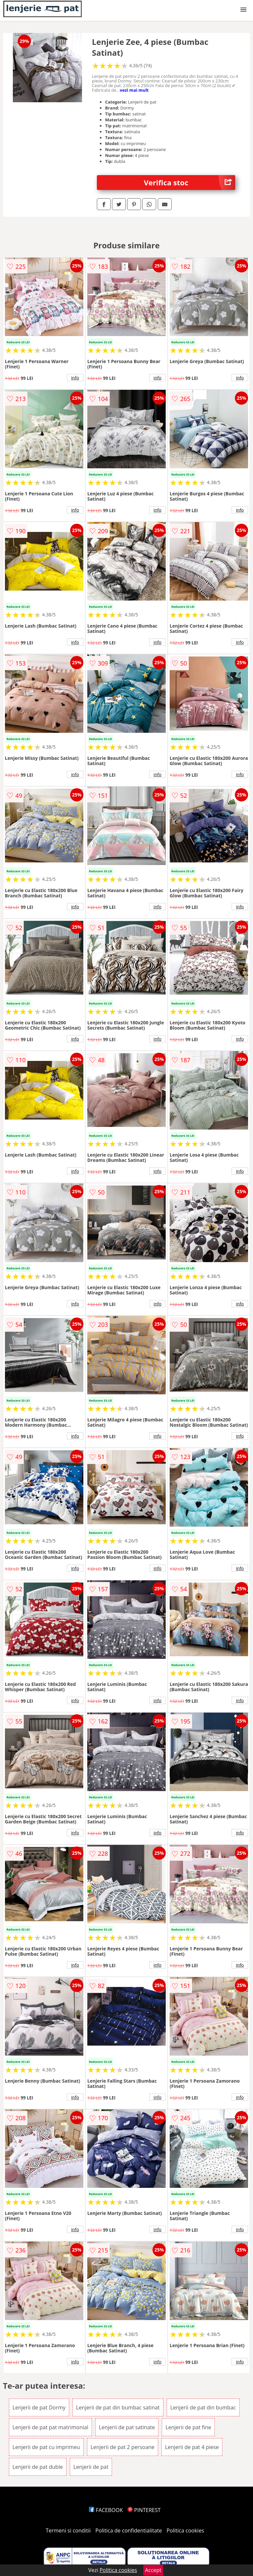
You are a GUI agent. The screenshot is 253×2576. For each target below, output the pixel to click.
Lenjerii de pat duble (38, 2466)
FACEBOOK (106, 2510)
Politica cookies (185, 2530)
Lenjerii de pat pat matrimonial (50, 2427)
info (75, 378)
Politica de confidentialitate (129, 2530)
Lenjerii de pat (90, 2466)
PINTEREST (143, 2510)
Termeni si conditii (68, 2530)
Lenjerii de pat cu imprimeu (46, 2447)
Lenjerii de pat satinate (127, 2427)
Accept (153, 2570)
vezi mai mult (134, 90)
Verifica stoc (190, 182)
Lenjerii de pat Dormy (39, 2407)
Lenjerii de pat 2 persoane (123, 2447)
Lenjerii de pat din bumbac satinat (118, 2407)
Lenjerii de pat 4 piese (192, 2447)
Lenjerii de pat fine (188, 2427)
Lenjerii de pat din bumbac (203, 2407)
